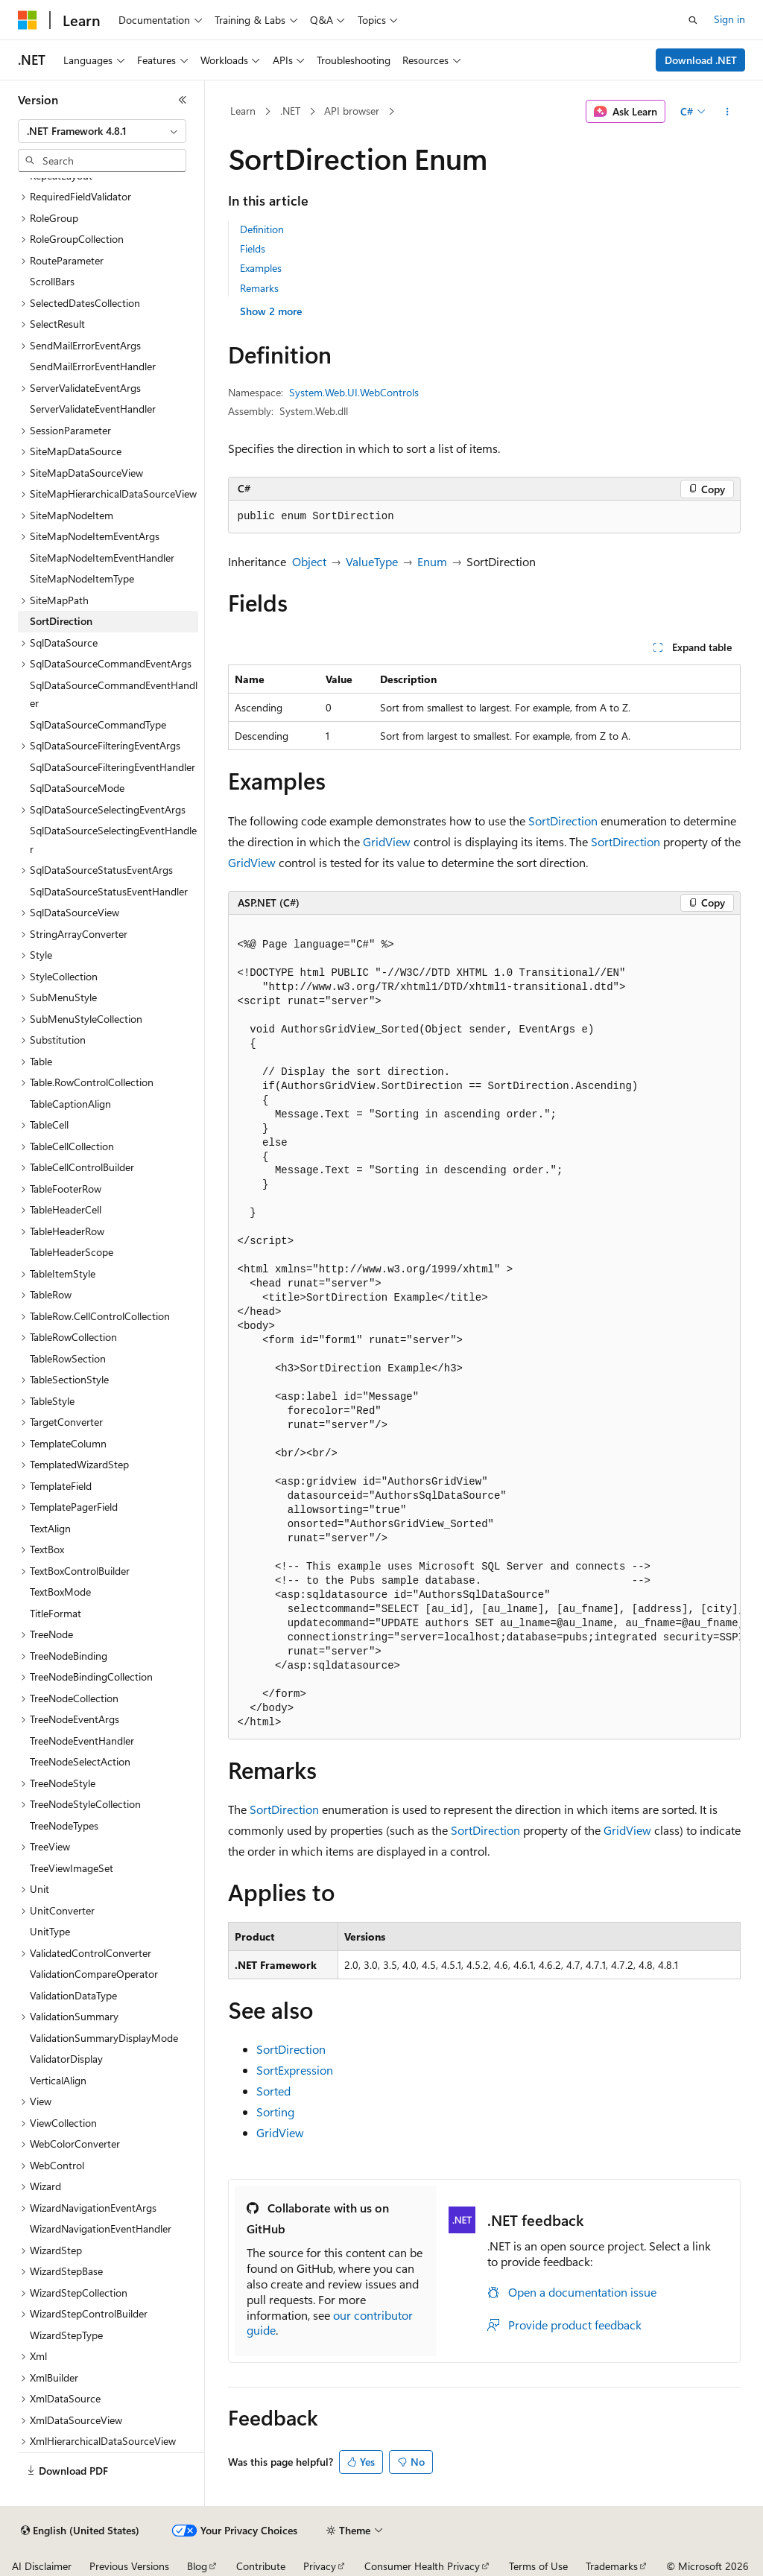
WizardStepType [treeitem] (66, 2335)
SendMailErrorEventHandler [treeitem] (93, 366)
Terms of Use (538, 2566)
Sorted (273, 2090)
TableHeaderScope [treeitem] (71, 1252)
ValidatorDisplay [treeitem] (66, 2059)
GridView (387, 841)
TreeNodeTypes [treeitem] (64, 1825)
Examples (261, 268)
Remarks (259, 288)
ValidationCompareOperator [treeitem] (94, 1974)
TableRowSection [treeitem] (68, 1358)
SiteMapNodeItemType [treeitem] (82, 578)
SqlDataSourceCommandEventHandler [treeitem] (113, 694)
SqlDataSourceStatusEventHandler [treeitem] (109, 891)
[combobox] (102, 131)
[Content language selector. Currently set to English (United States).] (80, 2530)
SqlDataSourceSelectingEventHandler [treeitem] (113, 839)
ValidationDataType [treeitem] (73, 1995)
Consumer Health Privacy (422, 2566)
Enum (432, 561)
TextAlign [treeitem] (50, 1528)
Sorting (275, 2111)
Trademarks (612, 2566)
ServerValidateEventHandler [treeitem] (93, 409)
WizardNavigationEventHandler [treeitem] (100, 2228)
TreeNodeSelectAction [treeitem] (80, 1761)
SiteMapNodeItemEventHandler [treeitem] (102, 558)
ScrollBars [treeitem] (52, 281)
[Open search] (693, 20)
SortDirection (563, 820)
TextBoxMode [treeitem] (60, 1591)
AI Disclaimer (42, 2566)
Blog (197, 2566)
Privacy (319, 2566)
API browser (351, 111)
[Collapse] (182, 99)
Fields (252, 248)
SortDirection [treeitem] (61, 621)
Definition (262, 229)
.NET (290, 111)
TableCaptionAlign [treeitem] (70, 1104)
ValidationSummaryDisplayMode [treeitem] (104, 2038)
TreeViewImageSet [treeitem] (71, 1868)
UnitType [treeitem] (50, 1931)
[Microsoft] (27, 20)
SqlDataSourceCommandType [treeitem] (98, 724)
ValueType (372, 561)
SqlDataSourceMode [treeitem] (77, 788)
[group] (484, 1327)
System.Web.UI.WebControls (354, 392)
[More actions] (727, 112)
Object (309, 561)
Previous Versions (129, 2566)
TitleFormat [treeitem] (55, 1613)
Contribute (260, 2566)
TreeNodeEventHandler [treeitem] (82, 1740)
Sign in (729, 19)
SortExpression (294, 2070)
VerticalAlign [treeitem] (58, 2080)
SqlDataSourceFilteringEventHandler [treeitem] (112, 767)
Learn (243, 111)
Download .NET (701, 60)
